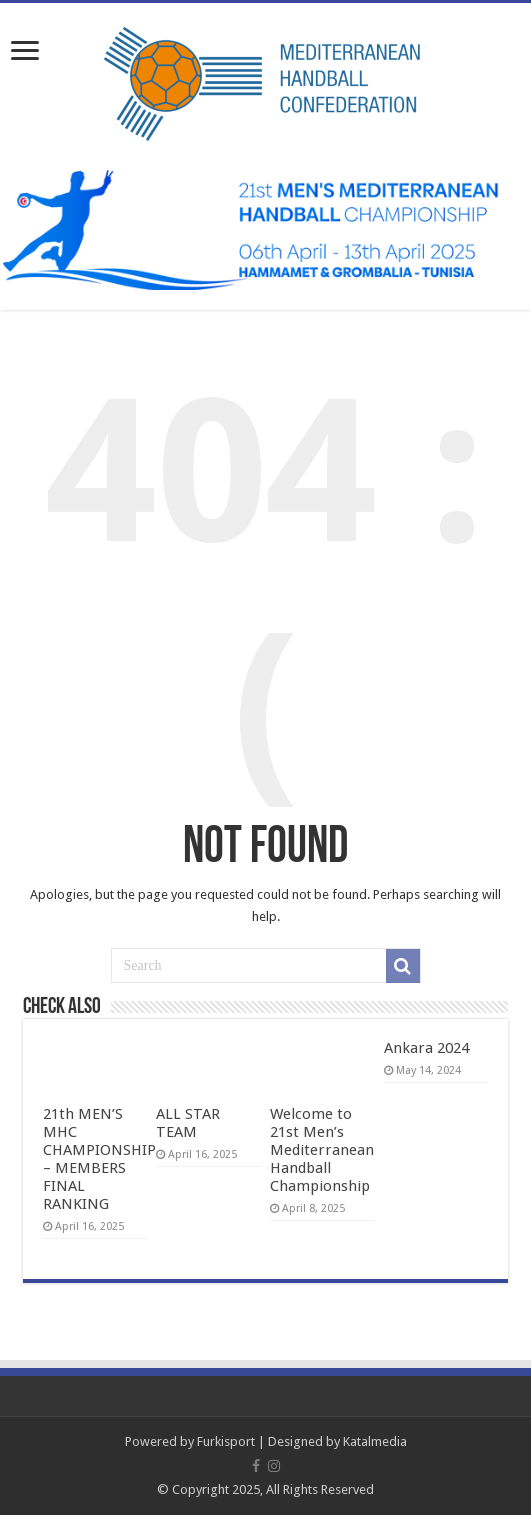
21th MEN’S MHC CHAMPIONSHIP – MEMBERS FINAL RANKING (99, 1159)
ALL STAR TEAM (188, 1123)
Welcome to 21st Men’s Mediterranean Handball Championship (322, 1150)
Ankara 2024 (426, 1048)
